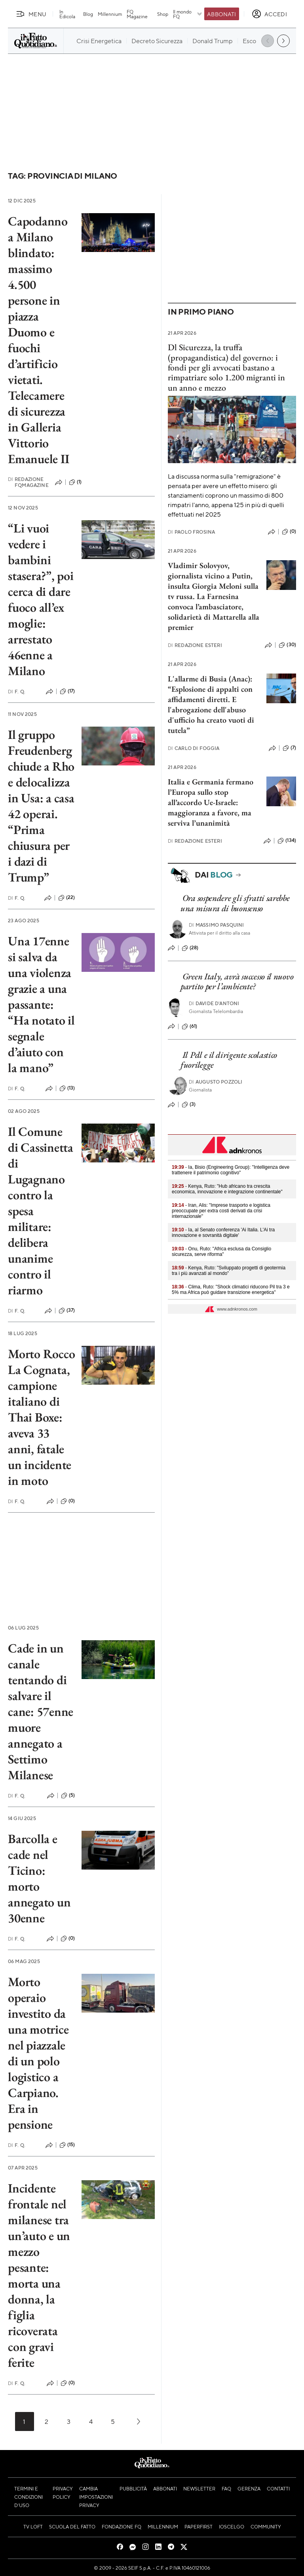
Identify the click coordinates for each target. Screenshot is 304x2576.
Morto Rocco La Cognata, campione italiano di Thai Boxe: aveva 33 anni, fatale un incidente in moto (41, 1417)
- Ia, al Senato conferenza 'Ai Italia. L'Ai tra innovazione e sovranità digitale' (223, 1232)
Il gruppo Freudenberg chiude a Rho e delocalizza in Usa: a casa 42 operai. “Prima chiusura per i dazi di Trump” (41, 805)
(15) (67, 2145)
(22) (66, 898)
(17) (67, 691)
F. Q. (16, 692)
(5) (68, 1795)
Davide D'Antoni (214, 1003)
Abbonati (221, 13)
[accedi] (269, 13)
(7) (289, 748)
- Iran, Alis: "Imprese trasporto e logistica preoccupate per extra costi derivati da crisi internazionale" (221, 1210)
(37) (67, 1310)
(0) (68, 1501)
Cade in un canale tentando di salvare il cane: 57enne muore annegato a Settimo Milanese (40, 1711)
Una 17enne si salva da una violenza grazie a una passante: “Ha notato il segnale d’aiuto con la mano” (41, 1004)
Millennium (110, 13)
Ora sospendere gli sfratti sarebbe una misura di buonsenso (235, 903)
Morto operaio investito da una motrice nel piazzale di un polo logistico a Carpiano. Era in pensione (38, 2053)
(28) (190, 948)
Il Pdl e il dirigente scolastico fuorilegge (228, 1059)
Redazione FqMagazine (28, 482)
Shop (162, 13)
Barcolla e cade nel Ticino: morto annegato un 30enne (39, 1878)
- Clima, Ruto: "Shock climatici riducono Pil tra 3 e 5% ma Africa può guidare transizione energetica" (231, 1289)
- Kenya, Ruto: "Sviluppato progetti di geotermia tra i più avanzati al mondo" (228, 1270)
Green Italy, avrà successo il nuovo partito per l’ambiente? (236, 981)
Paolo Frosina (191, 532)
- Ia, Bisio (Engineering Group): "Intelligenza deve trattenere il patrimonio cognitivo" (230, 1169)
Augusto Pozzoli (216, 1082)
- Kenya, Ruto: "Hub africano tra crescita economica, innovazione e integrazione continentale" (227, 1189)
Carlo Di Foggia (194, 748)
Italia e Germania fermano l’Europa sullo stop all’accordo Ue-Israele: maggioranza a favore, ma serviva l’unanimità (210, 802)
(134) (286, 841)
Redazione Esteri (195, 645)
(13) (67, 1088)
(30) (287, 645)
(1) (75, 482)
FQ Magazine (137, 14)
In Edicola (67, 14)
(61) (190, 1026)
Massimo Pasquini (216, 925)
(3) (189, 1104)
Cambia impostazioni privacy (96, 2496)
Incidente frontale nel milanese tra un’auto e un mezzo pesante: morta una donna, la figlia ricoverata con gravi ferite (39, 2275)
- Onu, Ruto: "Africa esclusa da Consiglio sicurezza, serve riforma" (221, 1251)
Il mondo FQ (188, 14)
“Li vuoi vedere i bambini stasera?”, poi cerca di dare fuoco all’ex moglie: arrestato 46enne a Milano (41, 599)
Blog (88, 13)
